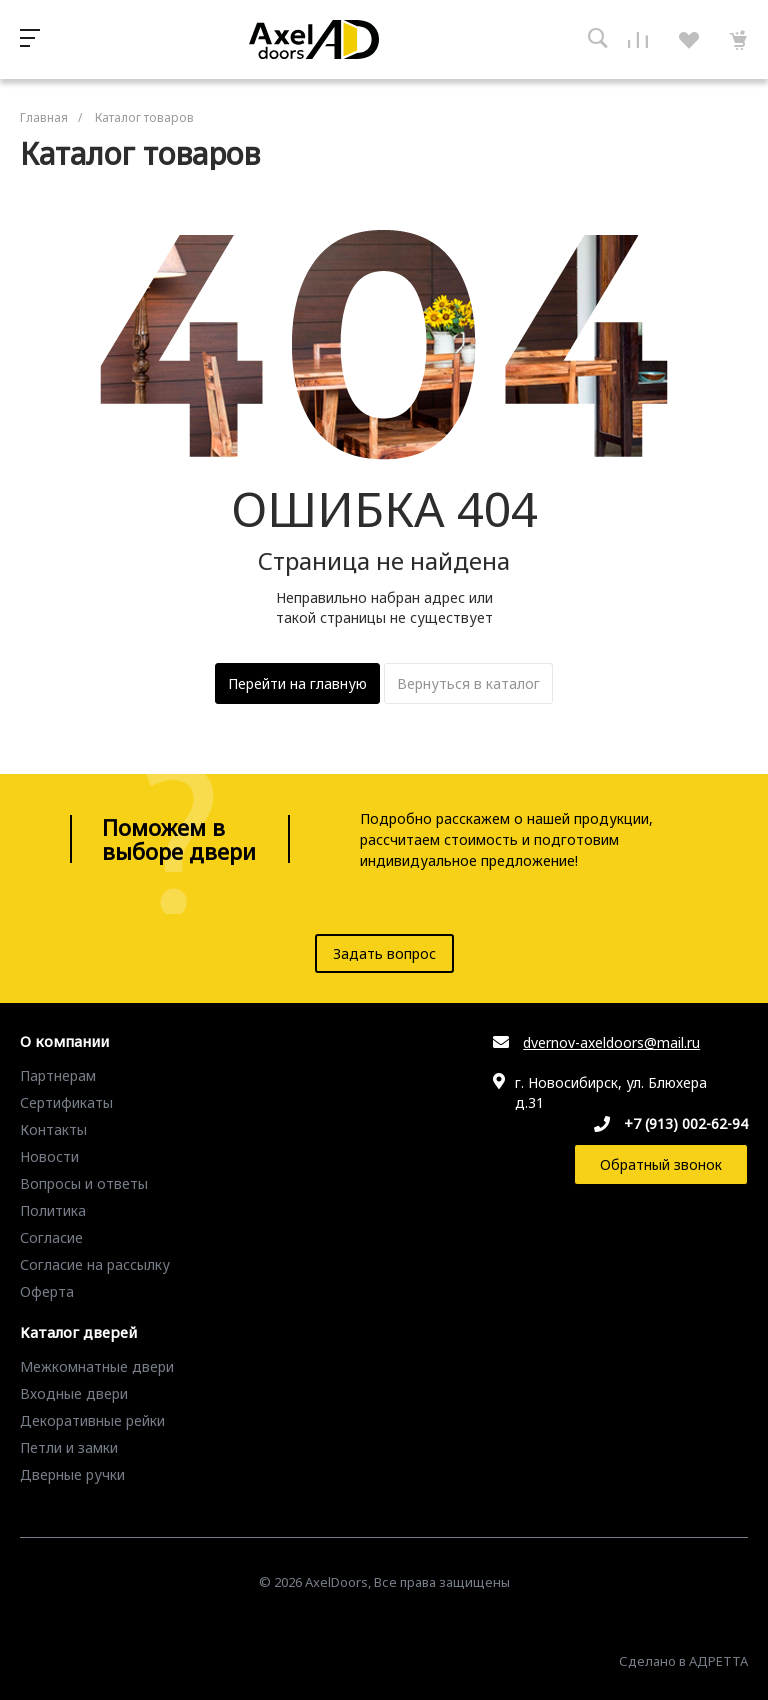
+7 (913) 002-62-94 (686, 1123)
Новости (49, 1156)
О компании (64, 1042)
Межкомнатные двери (97, 1366)
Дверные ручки (72, 1474)
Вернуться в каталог (468, 683)
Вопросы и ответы (84, 1183)
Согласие (51, 1237)
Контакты (53, 1129)
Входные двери (74, 1393)
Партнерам (58, 1075)
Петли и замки (69, 1447)
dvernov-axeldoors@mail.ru (611, 1042)
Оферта (47, 1291)
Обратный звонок (661, 1164)
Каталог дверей (78, 1333)
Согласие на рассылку (95, 1264)
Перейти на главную (297, 683)
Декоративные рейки (92, 1420)
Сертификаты (66, 1102)
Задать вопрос (384, 953)
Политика (53, 1210)
